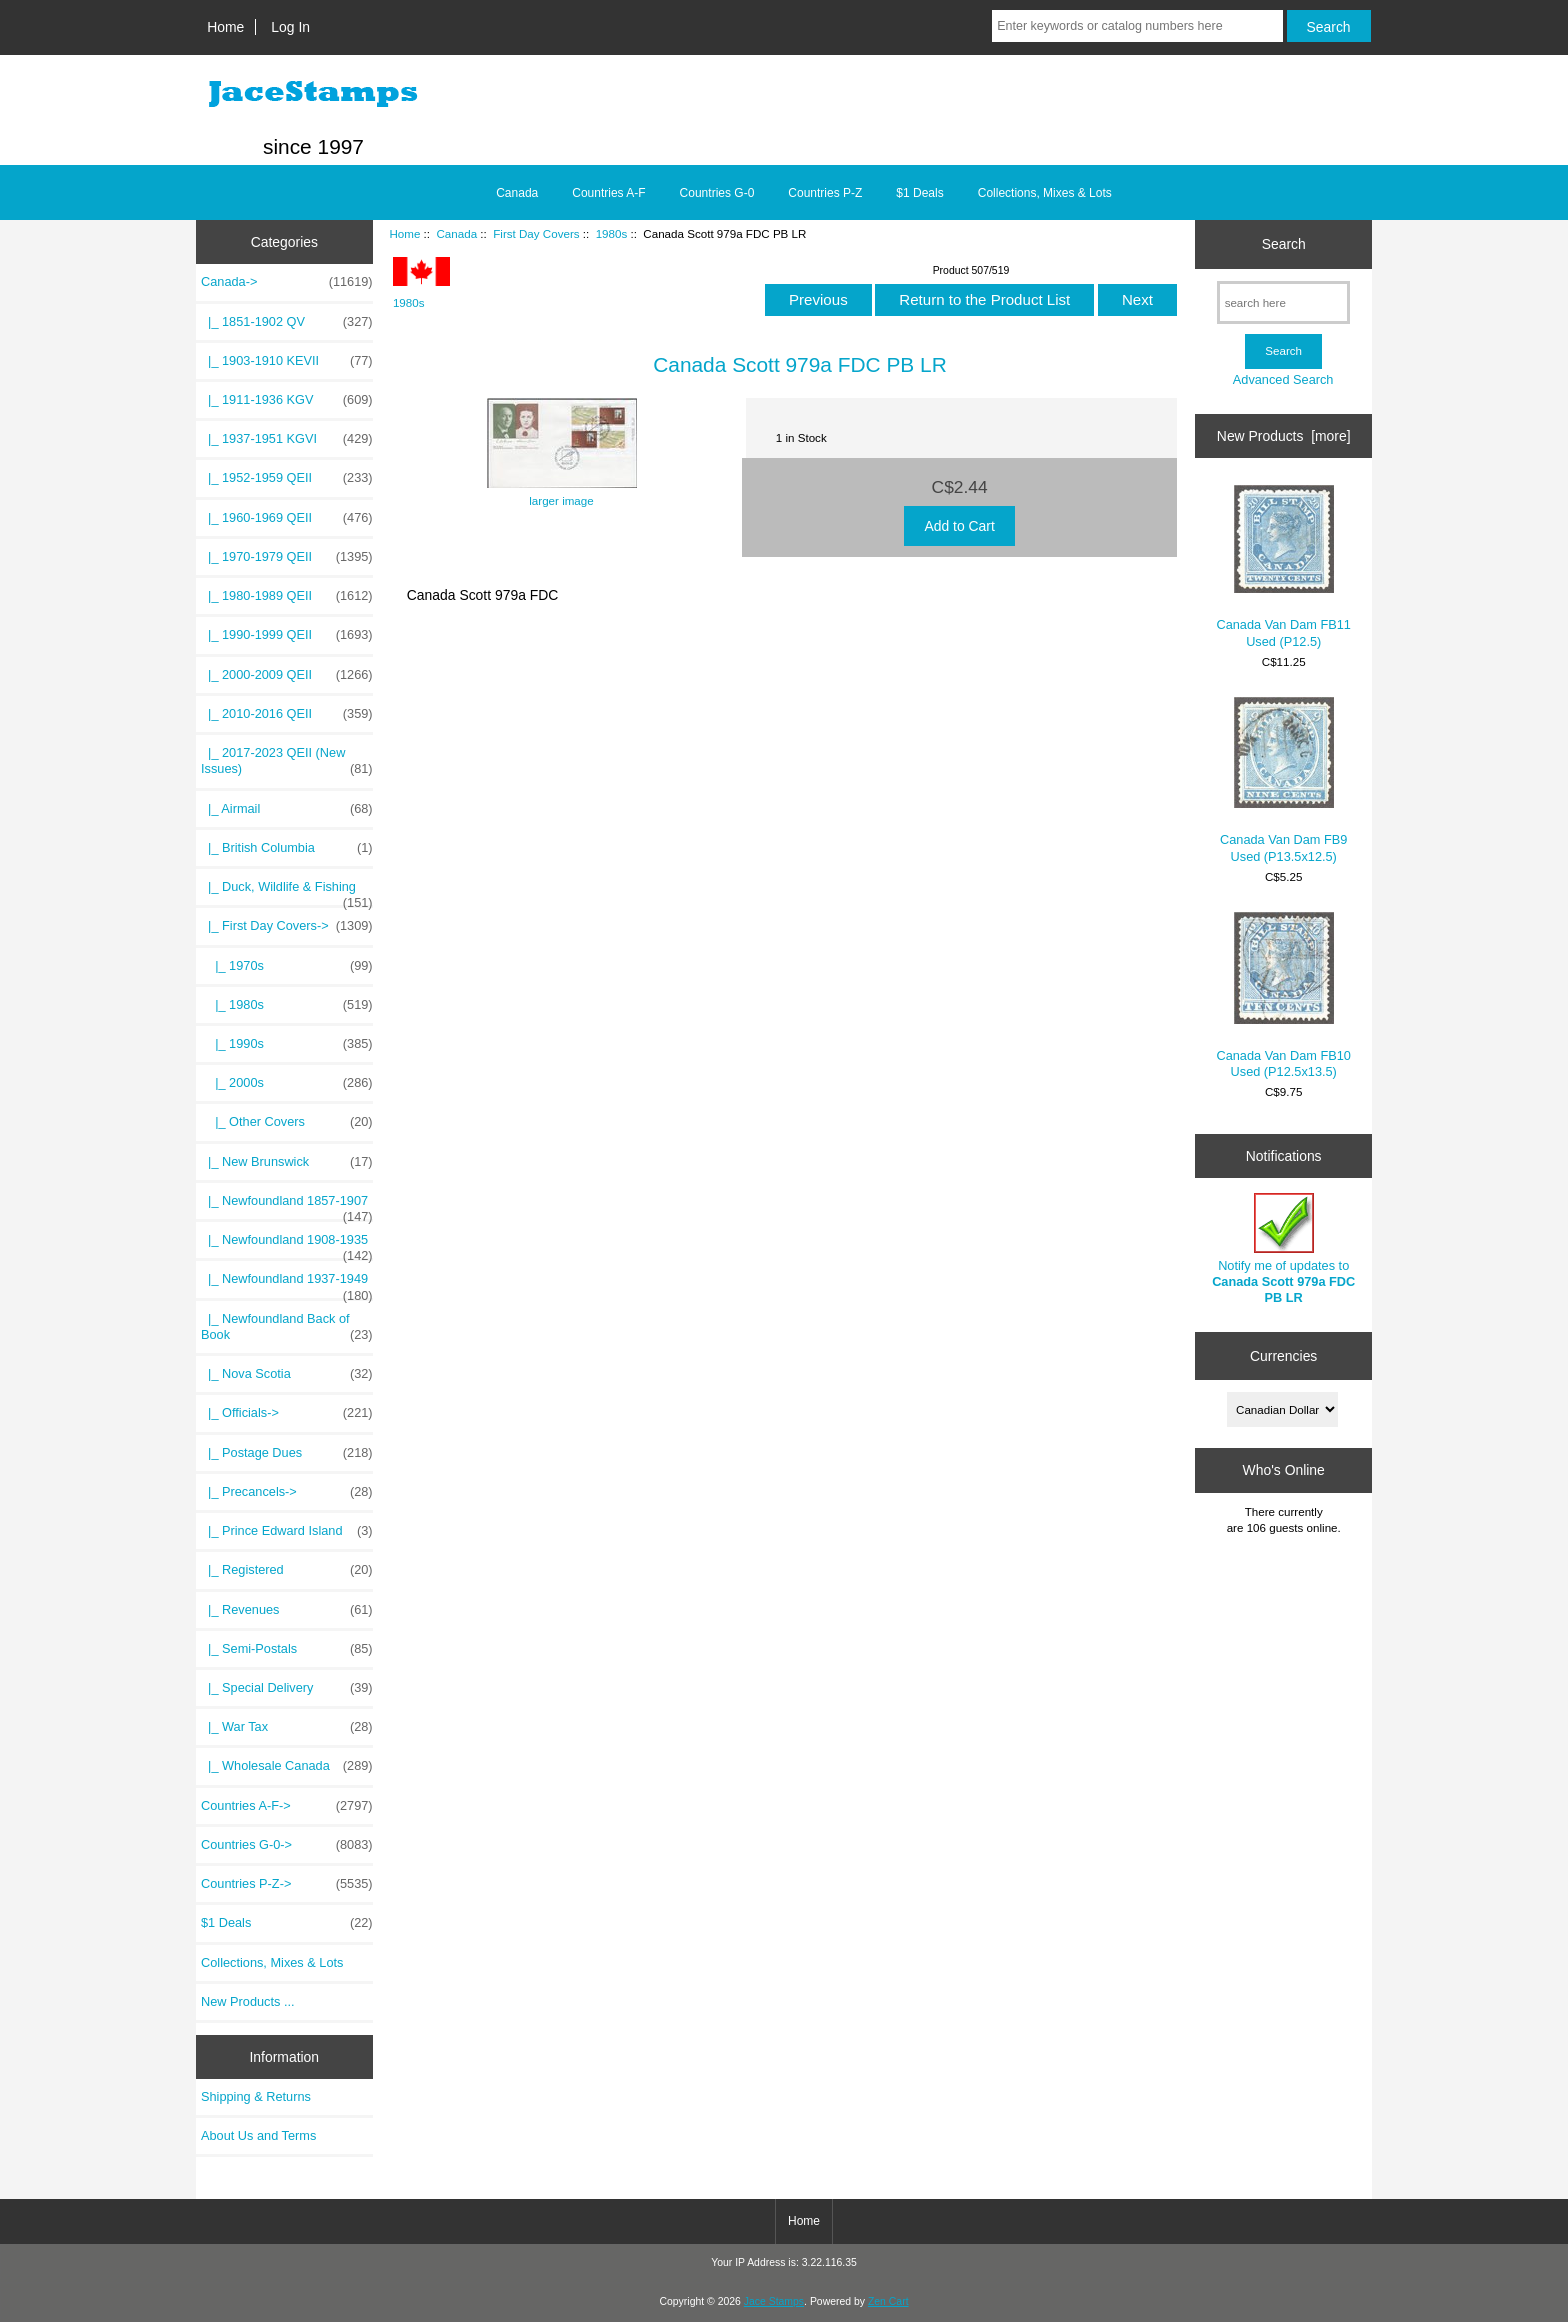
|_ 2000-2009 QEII (287, 675)
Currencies (1283, 1356)
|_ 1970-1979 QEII (287, 557)
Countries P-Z (825, 193)
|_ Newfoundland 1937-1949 (287, 1284)
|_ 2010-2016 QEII (287, 714)
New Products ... (248, 2001)
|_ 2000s (287, 1083)
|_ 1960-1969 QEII (287, 518)
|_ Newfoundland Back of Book (287, 1327)
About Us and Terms (258, 2135)
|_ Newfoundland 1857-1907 (287, 1206)
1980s (612, 233)
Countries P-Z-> (287, 1884)
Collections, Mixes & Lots (1045, 193)
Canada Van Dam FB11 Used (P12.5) (1283, 566)
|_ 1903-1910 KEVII (287, 361)
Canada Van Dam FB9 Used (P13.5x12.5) (1283, 780)
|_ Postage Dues (287, 1453)
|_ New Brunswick (287, 1162)
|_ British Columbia (287, 848)
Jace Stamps (774, 2301)
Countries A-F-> (287, 1806)
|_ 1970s (287, 966)
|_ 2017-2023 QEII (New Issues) (287, 761)
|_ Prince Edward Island (287, 1531)
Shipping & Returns (256, 2096)
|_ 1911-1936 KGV (287, 400)
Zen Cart (888, 2301)
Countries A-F (608, 193)
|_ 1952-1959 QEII (287, 478)
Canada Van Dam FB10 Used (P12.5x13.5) (1283, 995)
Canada (456, 233)
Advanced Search (1283, 379)
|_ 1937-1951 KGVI (287, 439)
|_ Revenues (287, 1610)
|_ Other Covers (287, 1122)
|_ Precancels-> (287, 1492)
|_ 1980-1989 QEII (287, 596)
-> (287, 282)
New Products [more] (1284, 436)
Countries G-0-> (287, 1845)
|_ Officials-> (287, 1413)
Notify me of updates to (1283, 1249)
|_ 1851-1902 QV (287, 322)
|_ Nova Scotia (287, 1374)
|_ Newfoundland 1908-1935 (287, 1245)
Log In (290, 27)
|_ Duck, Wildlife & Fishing (287, 892)
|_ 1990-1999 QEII (287, 635)
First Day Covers (536, 233)
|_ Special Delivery (287, 1688)
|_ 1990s (287, 1044)
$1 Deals (919, 193)
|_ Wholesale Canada (287, 1766)
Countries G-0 (717, 193)
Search (1284, 244)
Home (225, 27)
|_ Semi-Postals (287, 1649)
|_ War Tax (287, 1727)
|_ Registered (287, 1570)
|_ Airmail (287, 809)
